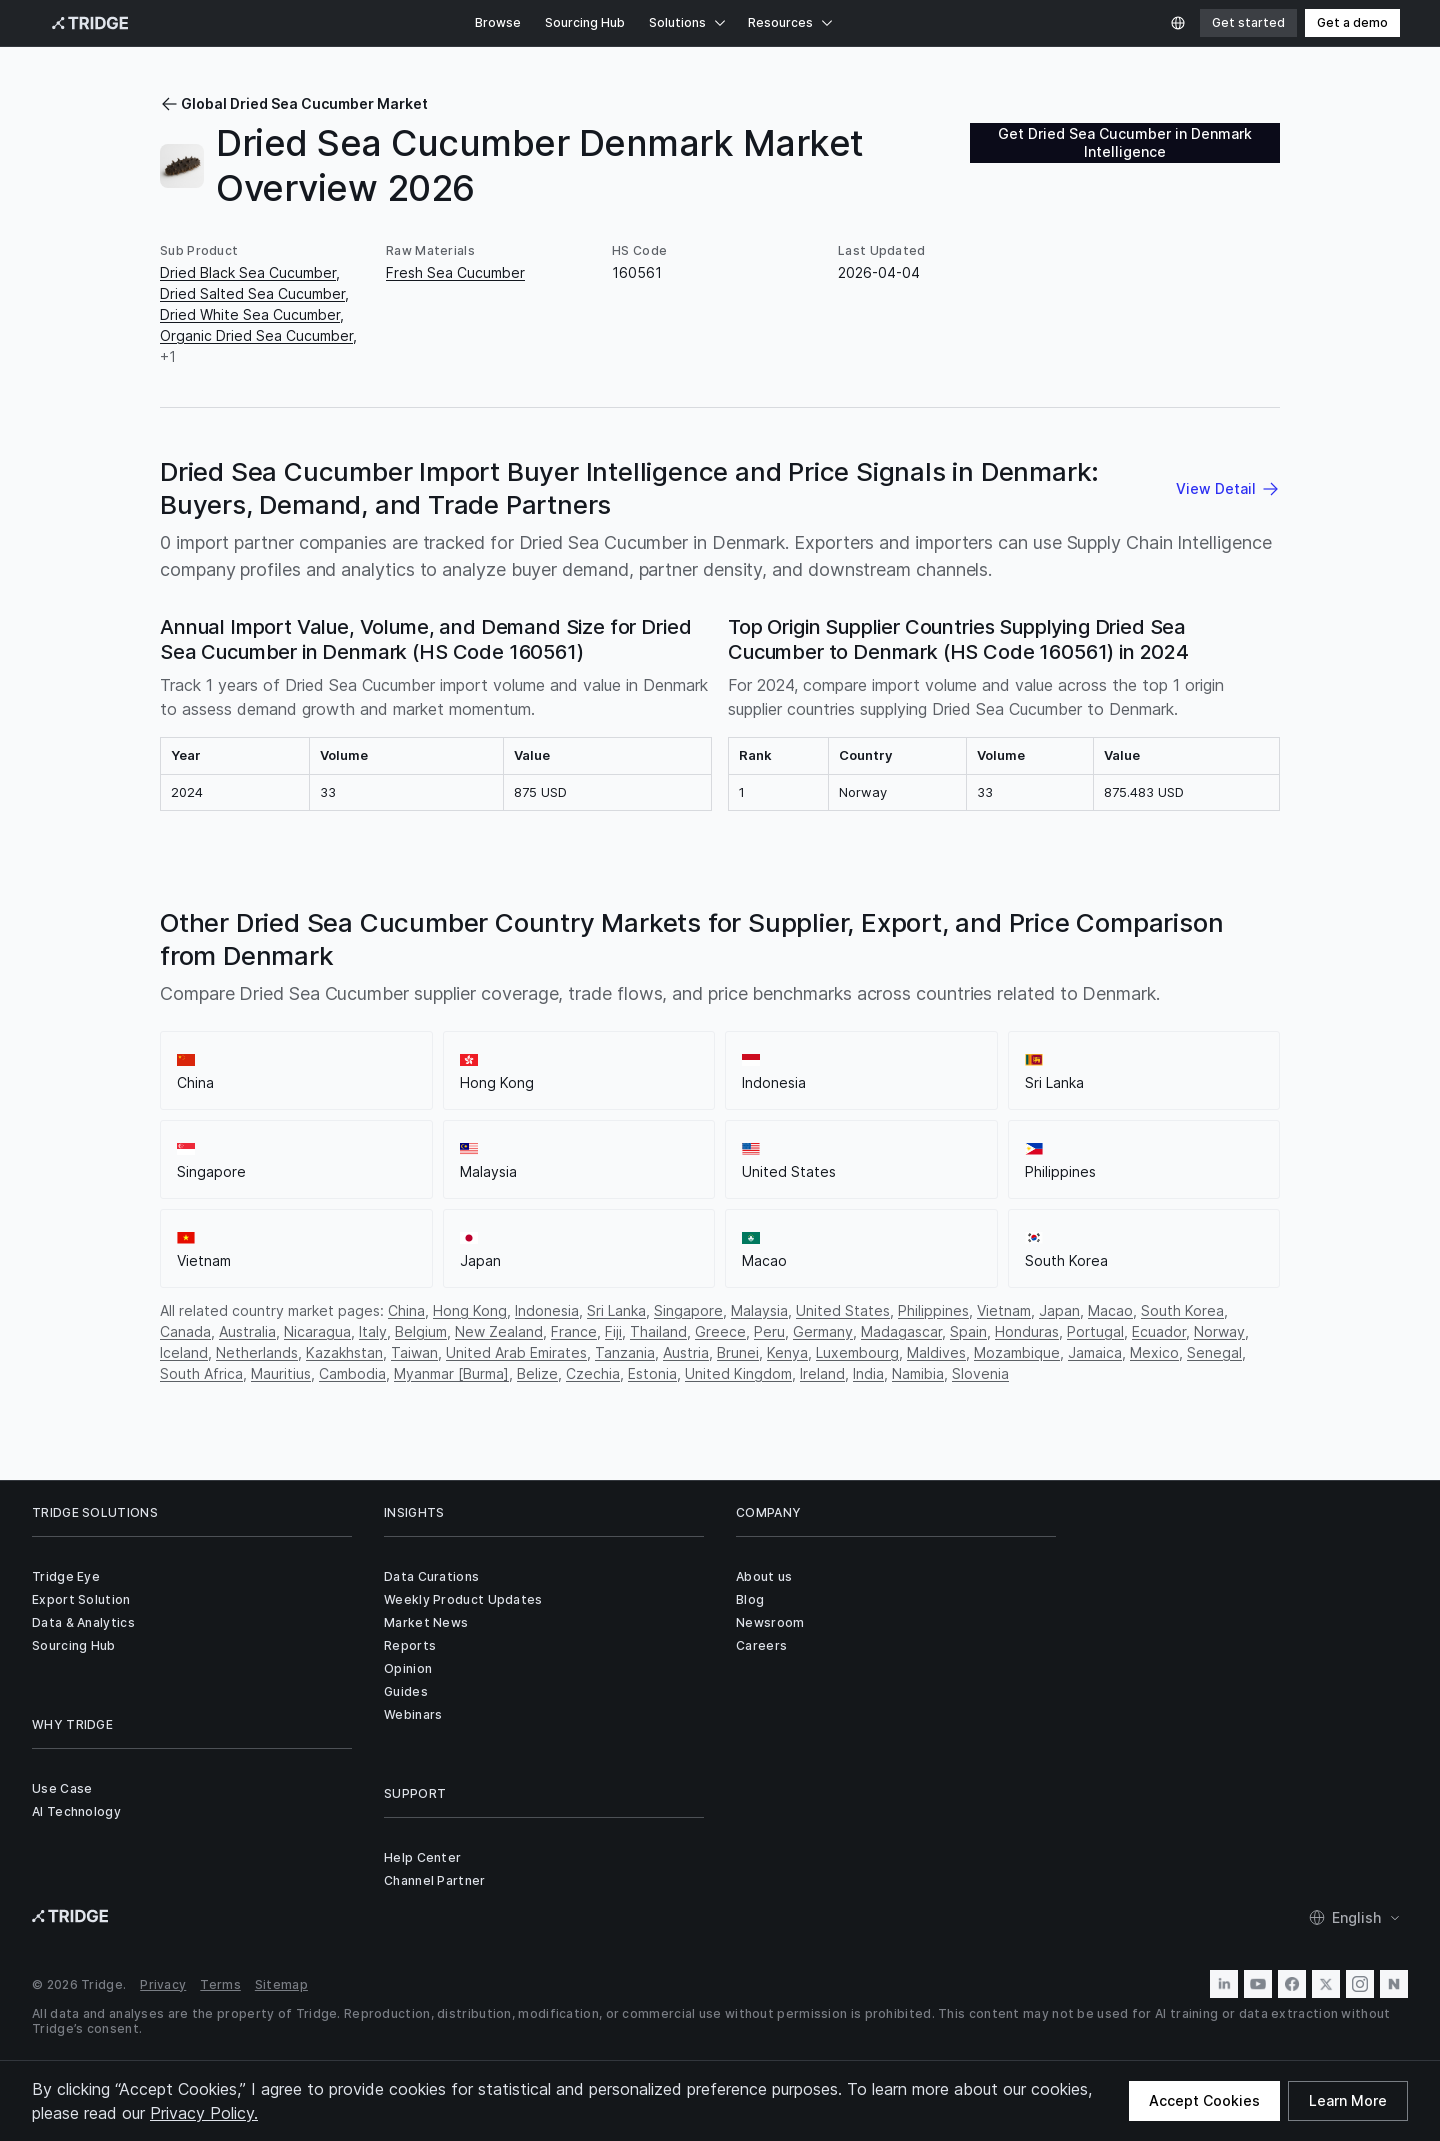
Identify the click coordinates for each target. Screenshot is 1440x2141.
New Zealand (499, 1331)
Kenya (787, 1352)
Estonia (652, 1373)
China (406, 1310)
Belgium (421, 1331)
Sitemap (281, 1984)
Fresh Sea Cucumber (455, 272)
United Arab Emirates (516, 1352)
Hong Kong (470, 1310)
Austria (686, 1352)
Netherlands (257, 1352)
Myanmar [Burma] (451, 1373)
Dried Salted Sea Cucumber (252, 293)
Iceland (184, 1352)
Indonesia (547, 1310)
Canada (185, 1331)
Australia (247, 1331)
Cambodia (352, 1373)
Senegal (1214, 1352)
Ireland (822, 1373)
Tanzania (625, 1352)
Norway (1219, 1331)
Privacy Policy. (204, 2113)
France (574, 1331)
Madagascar (901, 1331)
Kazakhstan (344, 1352)
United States (843, 1310)
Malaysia (759, 1310)
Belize (537, 1373)
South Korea (1182, 1310)
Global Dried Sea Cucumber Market (294, 103)
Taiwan (414, 1352)
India (868, 1373)
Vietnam (1004, 1310)
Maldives (936, 1352)
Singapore (688, 1310)
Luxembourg (857, 1352)
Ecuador (1159, 1331)
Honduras (1027, 1331)
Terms (220, 1984)
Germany (823, 1331)
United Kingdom (738, 1373)
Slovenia (980, 1373)
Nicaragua (317, 1331)
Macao (1110, 1310)
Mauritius (281, 1373)
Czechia (593, 1373)
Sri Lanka (616, 1310)
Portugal (1095, 1331)
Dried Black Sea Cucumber (248, 272)
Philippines (933, 1310)
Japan (1059, 1310)
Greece (720, 1331)
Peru (769, 1331)
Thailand (658, 1331)
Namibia (918, 1373)
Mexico (1154, 1352)
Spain (968, 1331)
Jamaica (1095, 1352)
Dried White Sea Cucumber (250, 314)
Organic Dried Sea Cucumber (256, 335)
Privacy (163, 1984)
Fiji (613, 1331)
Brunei (738, 1352)
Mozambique (1017, 1352)
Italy (373, 1331)
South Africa (201, 1373)
